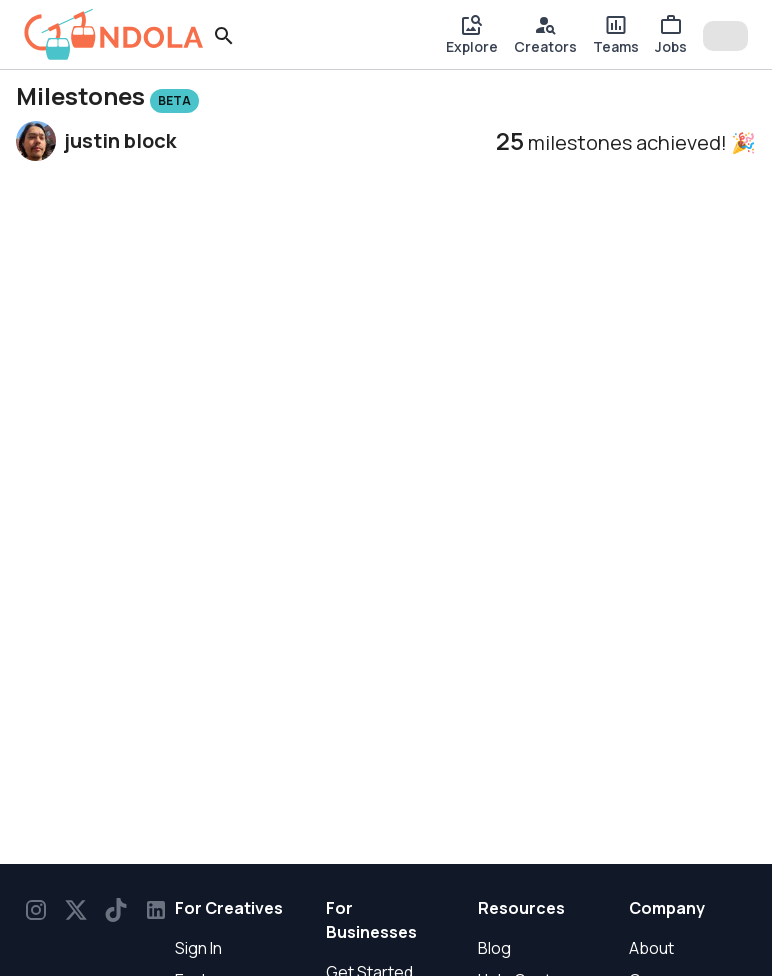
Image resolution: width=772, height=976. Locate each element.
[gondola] (114, 34)
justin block (120, 140)
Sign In (198, 948)
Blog (494, 948)
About (651, 948)
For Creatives (229, 908)
